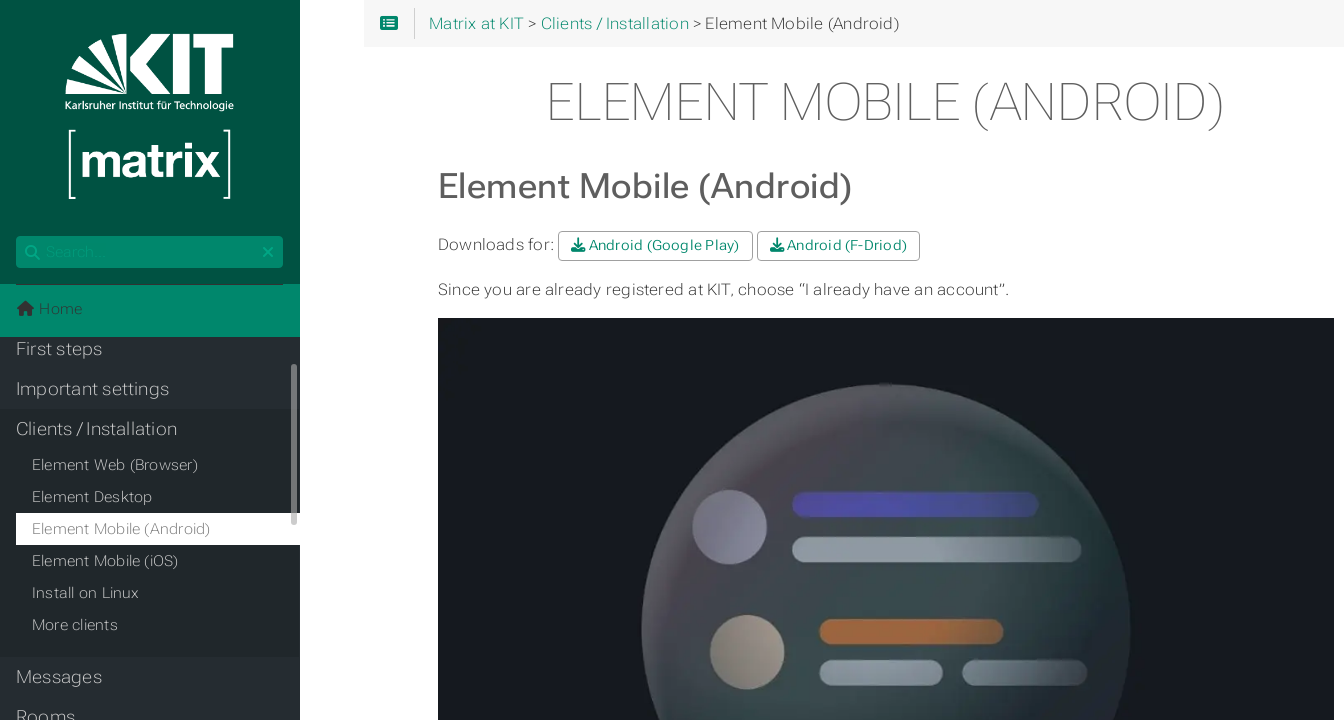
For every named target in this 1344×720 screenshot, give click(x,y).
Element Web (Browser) (115, 465)
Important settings (92, 389)
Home (49, 309)
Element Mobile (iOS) (105, 561)
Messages (59, 677)
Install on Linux (86, 593)
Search (17, 236)
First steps (59, 349)
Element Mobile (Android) (121, 529)
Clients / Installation (96, 429)
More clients (75, 625)
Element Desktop (92, 497)
